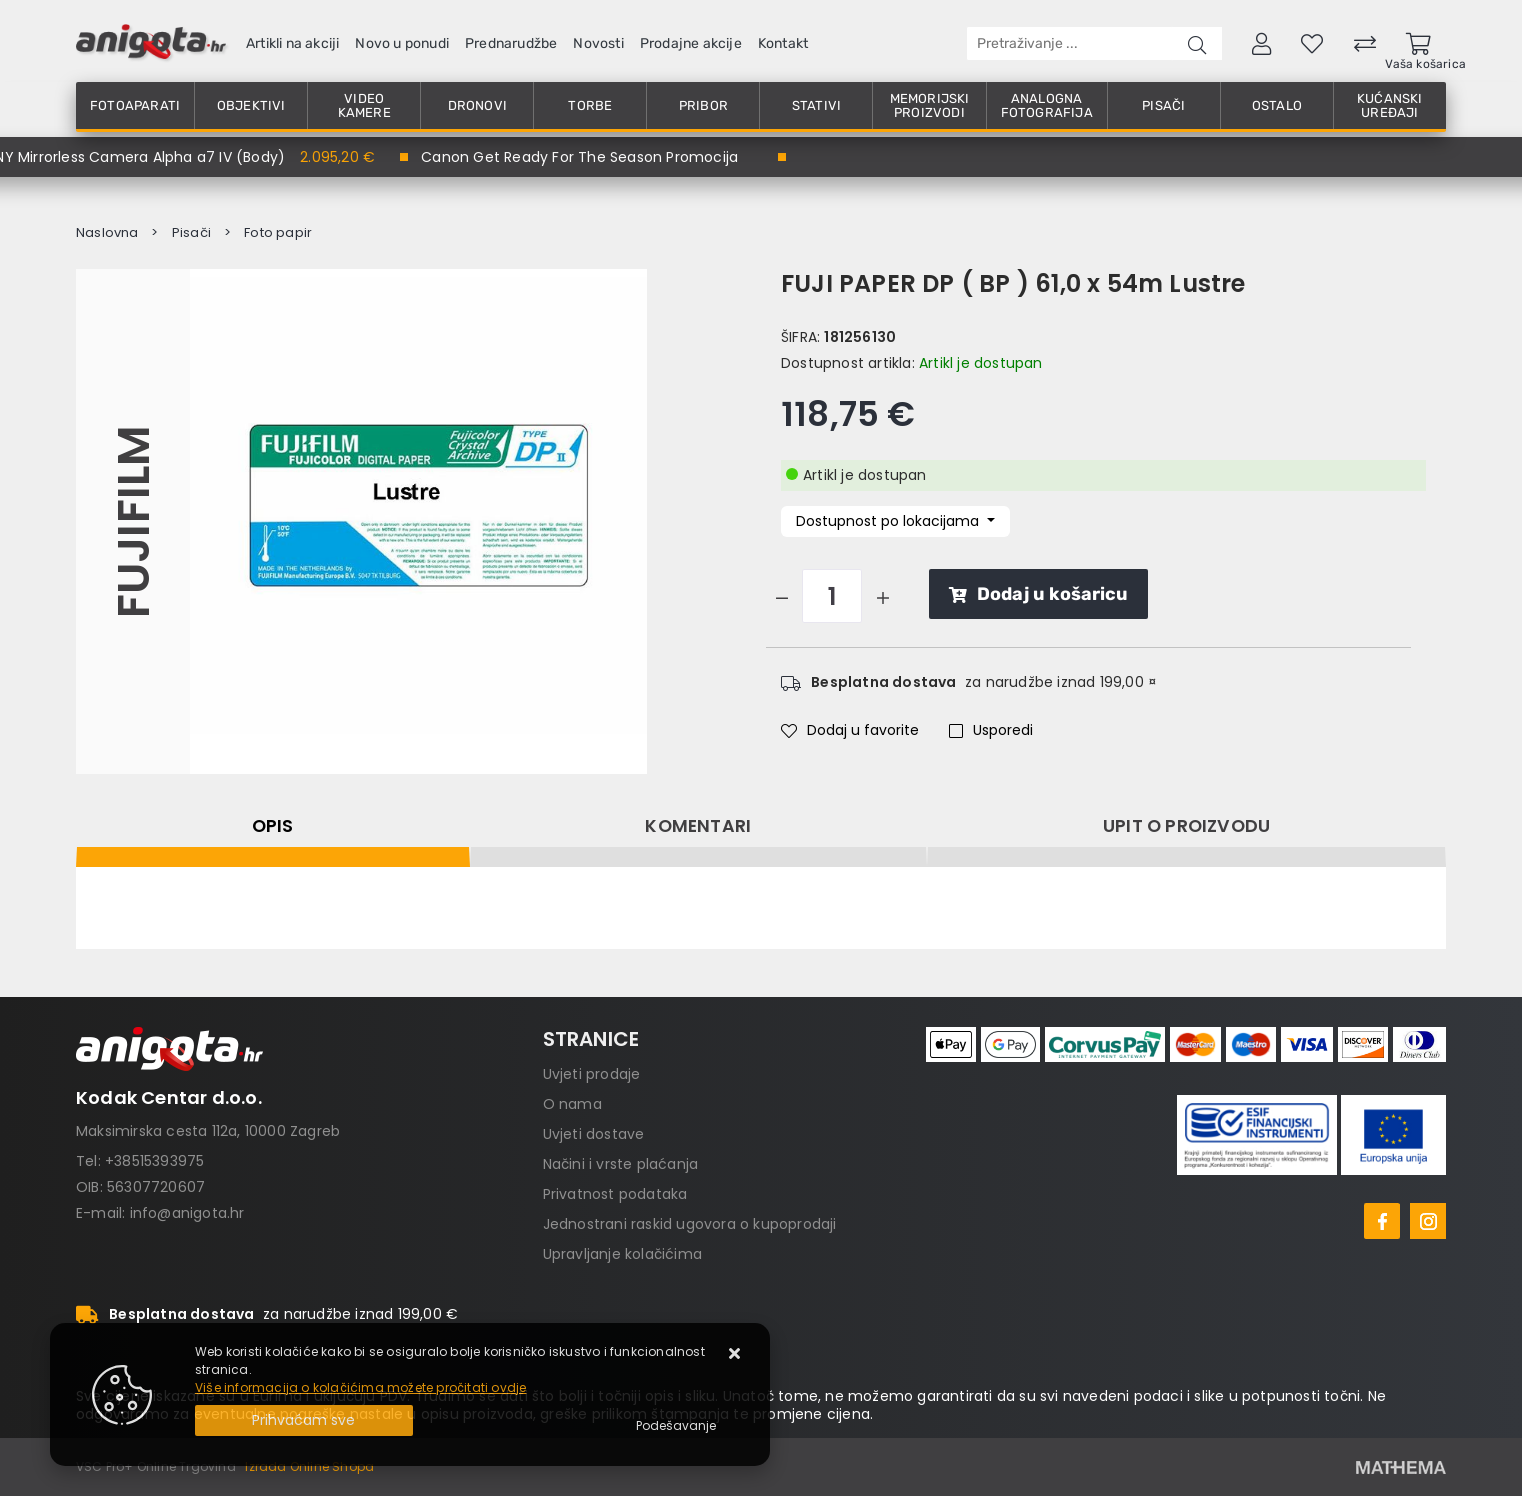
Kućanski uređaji (1390, 105)
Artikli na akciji (292, 43)
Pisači (1163, 105)
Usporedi (991, 730)
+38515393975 (154, 1161)
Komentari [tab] (698, 826)
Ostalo (1277, 105)
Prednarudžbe (511, 43)
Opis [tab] (273, 826)
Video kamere (364, 105)
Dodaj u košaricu (1038, 594)
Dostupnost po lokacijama (889, 521)
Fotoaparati (135, 105)
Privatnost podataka (615, 1194)
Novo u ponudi (402, 43)
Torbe (590, 105)
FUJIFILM (132, 522)
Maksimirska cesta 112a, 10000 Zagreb (208, 1131)
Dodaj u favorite (850, 730)
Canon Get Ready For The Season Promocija (579, 157)
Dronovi (477, 105)
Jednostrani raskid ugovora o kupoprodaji (690, 1224)
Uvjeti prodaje (592, 1074)
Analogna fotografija (1047, 105)
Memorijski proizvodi (930, 105)
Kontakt (783, 43)
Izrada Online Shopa (309, 1466)
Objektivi (251, 105)
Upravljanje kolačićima (622, 1254)
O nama (572, 1104)
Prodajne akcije (691, 43)
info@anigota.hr (187, 1213)
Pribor (703, 105)
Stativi (816, 105)
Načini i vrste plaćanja (621, 1164)
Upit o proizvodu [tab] (1186, 826)
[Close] (304, 1420)
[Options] (676, 1426)
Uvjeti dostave (594, 1134)
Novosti (598, 43)
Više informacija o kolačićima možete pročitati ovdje (360, 1387)
